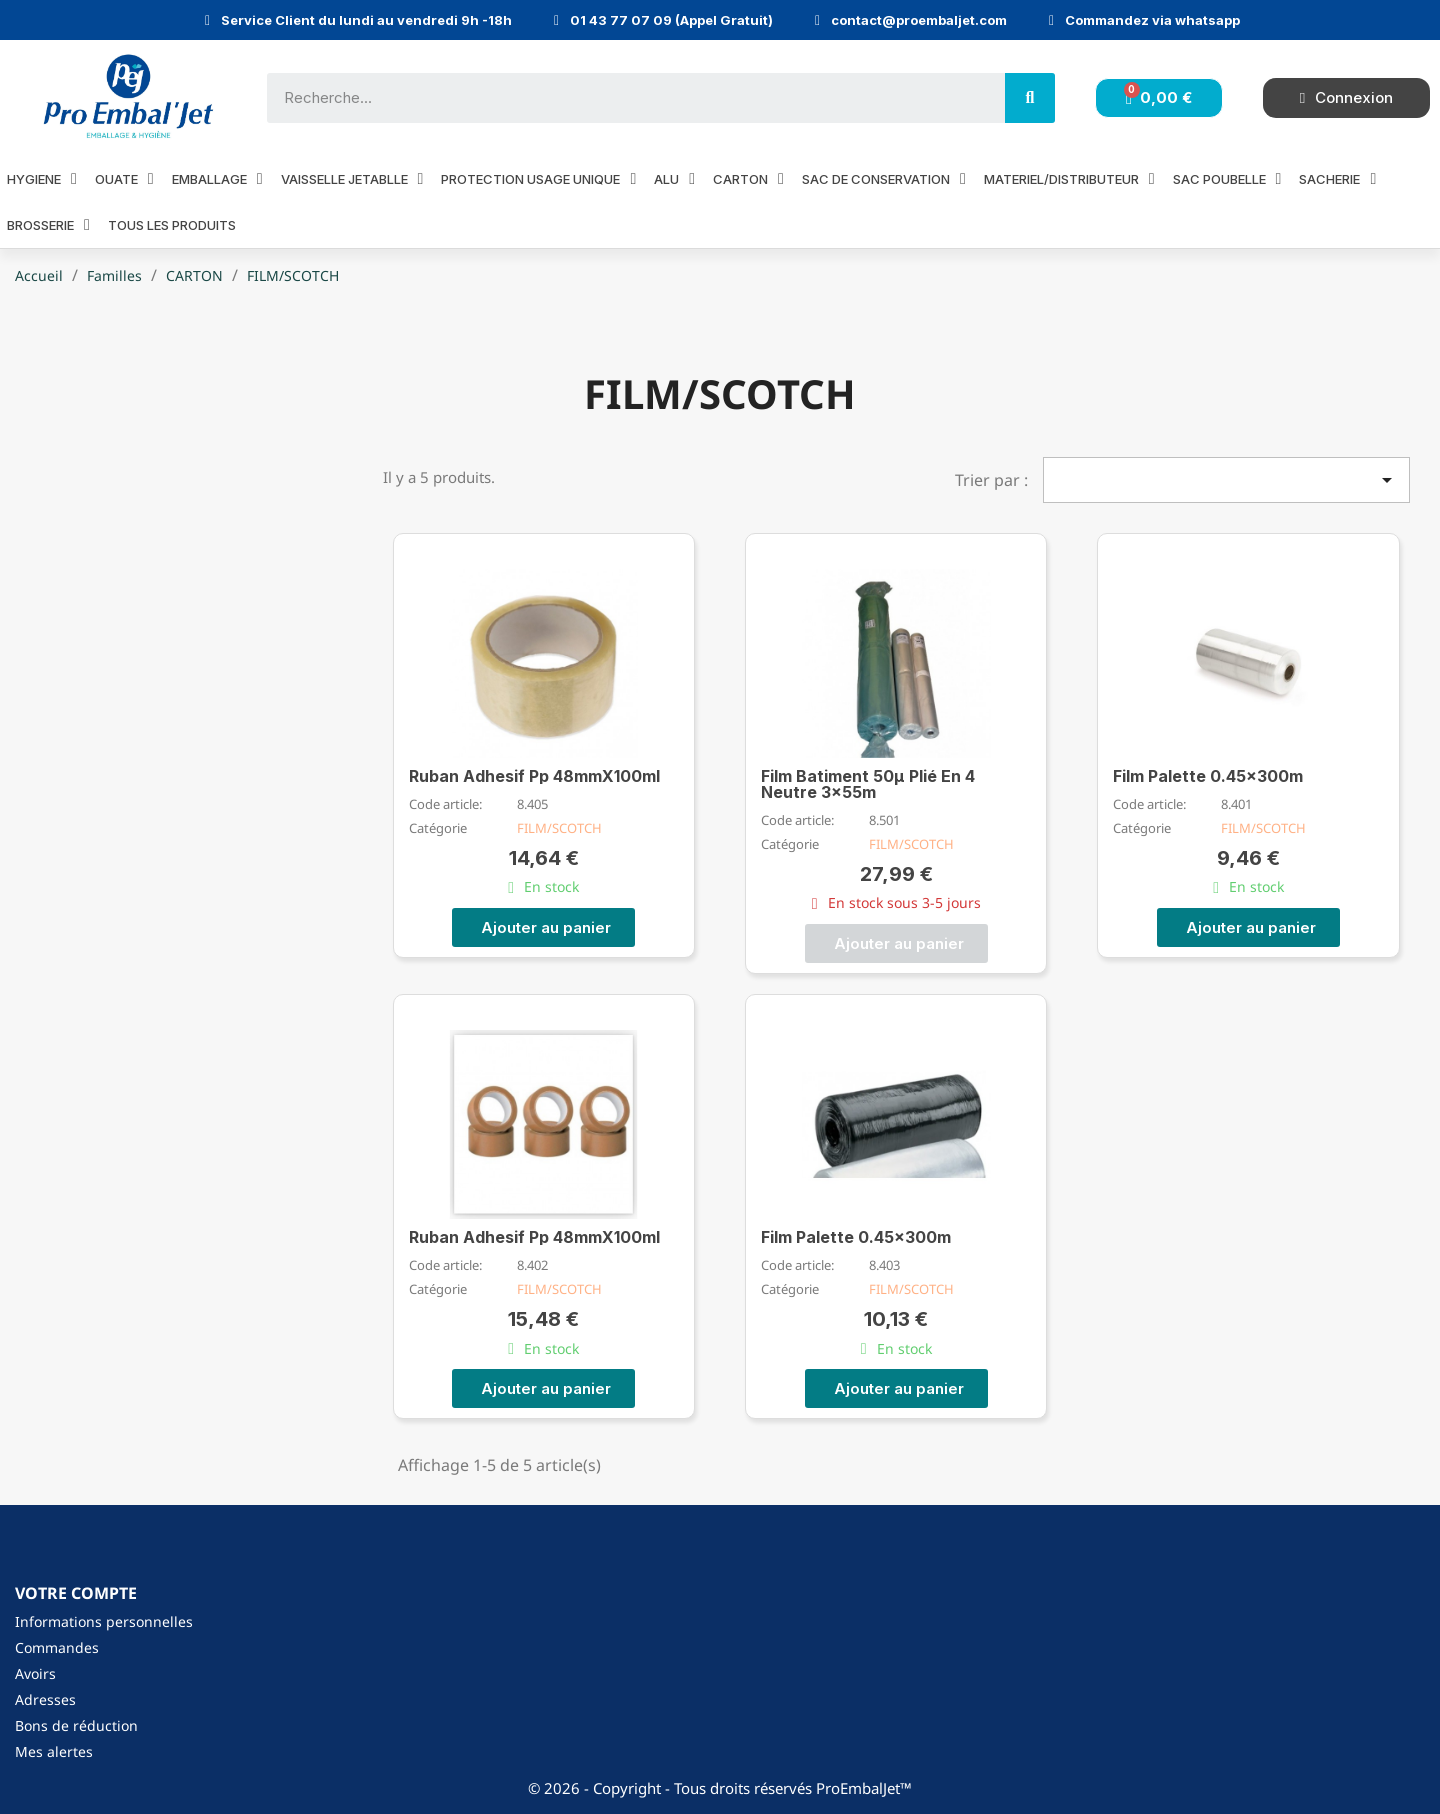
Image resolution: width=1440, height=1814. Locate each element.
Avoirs (35, 1673)
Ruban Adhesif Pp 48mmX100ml (534, 776)
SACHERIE (1337, 178)
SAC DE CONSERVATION (884, 178)
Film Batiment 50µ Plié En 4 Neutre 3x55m (868, 784)
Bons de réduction (76, 1725)
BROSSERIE (48, 224)
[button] (543, 927)
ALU (674, 178)
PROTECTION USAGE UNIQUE (538, 178)
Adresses (45, 1699)
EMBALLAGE (217, 178)
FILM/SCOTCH (559, 828)
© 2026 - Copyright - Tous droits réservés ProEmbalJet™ (720, 1788)
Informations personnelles (104, 1621)
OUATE (124, 178)
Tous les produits (172, 225)
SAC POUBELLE (1227, 178)
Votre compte (76, 1593)
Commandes (57, 1647)
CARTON (748, 178)
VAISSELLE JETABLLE (352, 178)
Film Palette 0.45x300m (1208, 776)
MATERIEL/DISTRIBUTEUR (1069, 178)
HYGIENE (42, 178)
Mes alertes (54, 1751)
